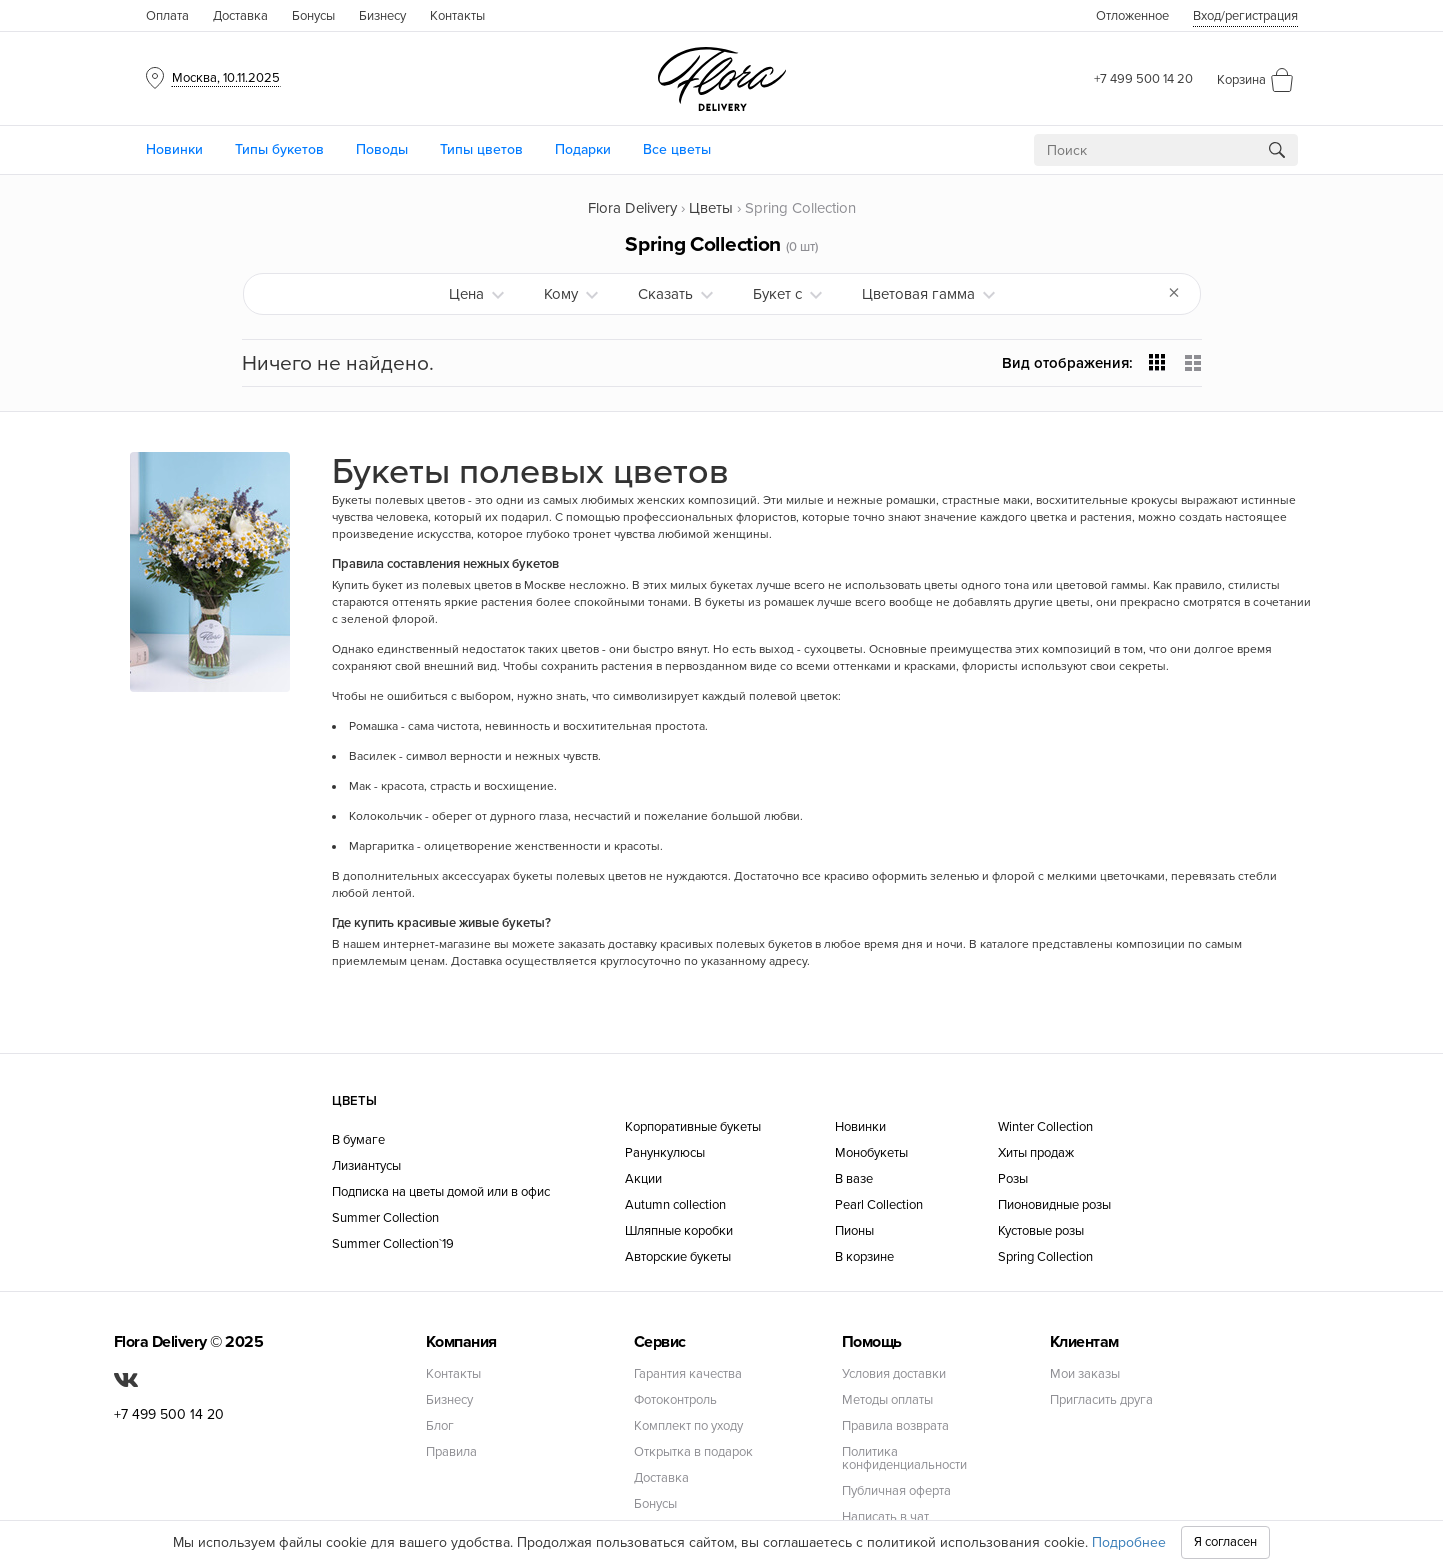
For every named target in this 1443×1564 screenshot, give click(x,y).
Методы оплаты (887, 1400)
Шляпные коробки (679, 1231)
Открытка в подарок (693, 1452)
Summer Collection (385, 1218)
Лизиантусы (366, 1166)
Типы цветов (481, 149)
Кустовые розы (1041, 1231)
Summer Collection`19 (393, 1244)
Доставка (240, 16)
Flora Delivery (632, 208)
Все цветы (677, 149)
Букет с (777, 294)
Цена (466, 294)
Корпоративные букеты (693, 1127)
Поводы (382, 149)
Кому (561, 294)
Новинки (174, 149)
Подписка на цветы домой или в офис (441, 1192)
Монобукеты (871, 1153)
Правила (451, 1452)
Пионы (854, 1231)
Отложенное (1132, 16)
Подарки (583, 149)
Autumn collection (675, 1205)
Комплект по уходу (688, 1426)
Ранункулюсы (665, 1153)
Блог (440, 1426)
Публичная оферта (896, 1491)
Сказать (665, 294)
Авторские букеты (678, 1257)
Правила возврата (895, 1426)
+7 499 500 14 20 (1143, 79)
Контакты (457, 16)
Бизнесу (382, 16)
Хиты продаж (1036, 1153)
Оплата (167, 16)
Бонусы (313, 16)
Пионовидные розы (1054, 1205)
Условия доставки (894, 1374)
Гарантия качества (688, 1374)
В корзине (864, 1257)
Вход (1245, 16)
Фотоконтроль (675, 1400)
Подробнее (1129, 1542)
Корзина (1241, 80)
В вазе (854, 1179)
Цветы (711, 208)
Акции (643, 1179)
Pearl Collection (879, 1205)
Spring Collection (1045, 1257)
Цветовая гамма (918, 294)
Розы (1013, 1179)
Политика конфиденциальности (904, 1459)
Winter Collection (1045, 1127)
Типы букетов (279, 149)
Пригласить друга (1101, 1400)
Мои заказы (1085, 1374)
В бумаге (358, 1140)
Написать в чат (885, 1517)
